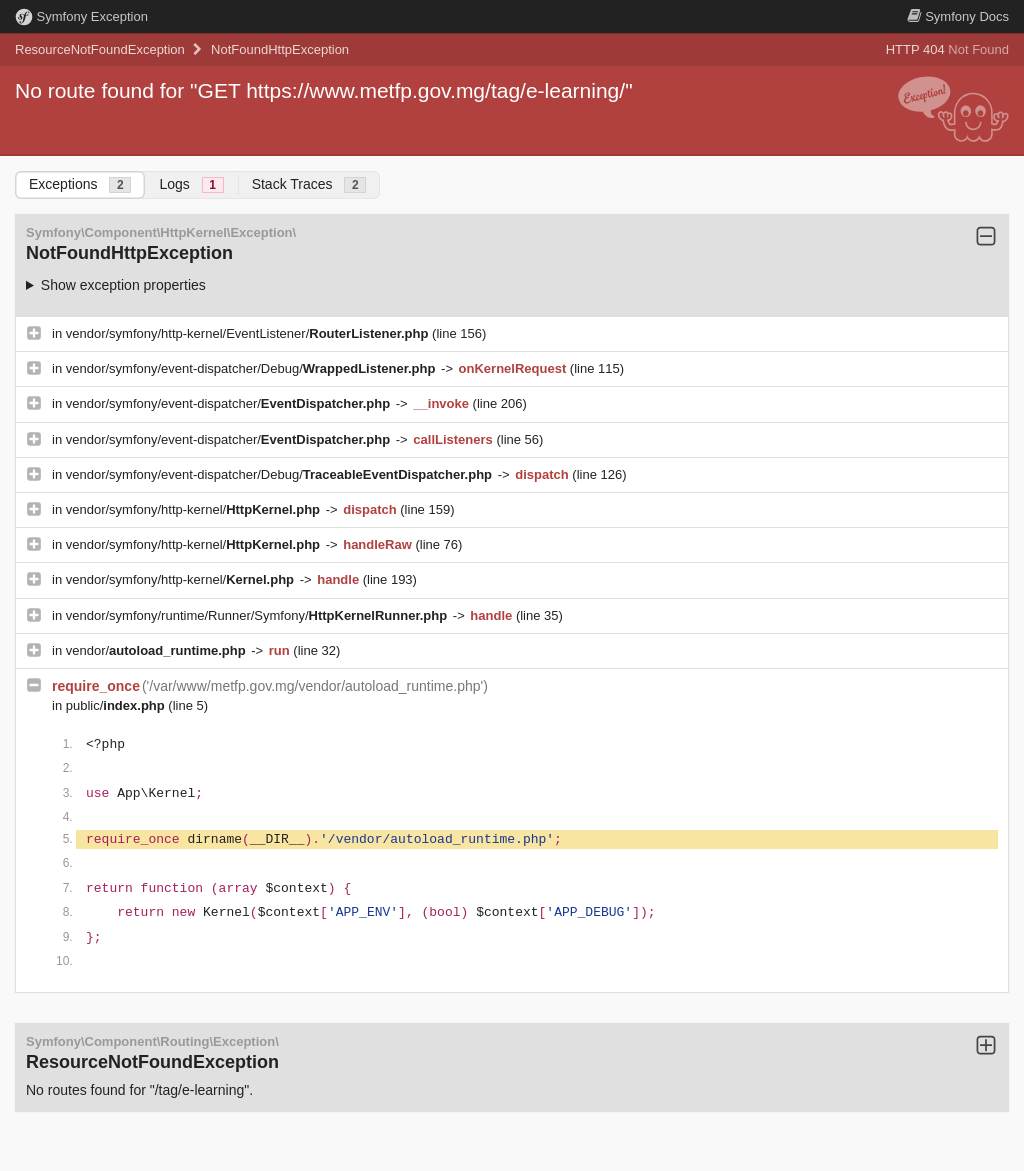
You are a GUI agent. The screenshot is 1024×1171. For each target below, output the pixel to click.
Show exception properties (123, 285)
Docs (958, 16)
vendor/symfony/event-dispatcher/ (230, 403)
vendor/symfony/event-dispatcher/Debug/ (252, 368)
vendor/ (158, 650)
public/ (117, 705)
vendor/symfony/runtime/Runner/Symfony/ (258, 615)
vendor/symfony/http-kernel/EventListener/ (249, 333)
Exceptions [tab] (80, 184)
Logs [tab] (191, 184)
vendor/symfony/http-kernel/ (195, 509)
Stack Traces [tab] (309, 184)
